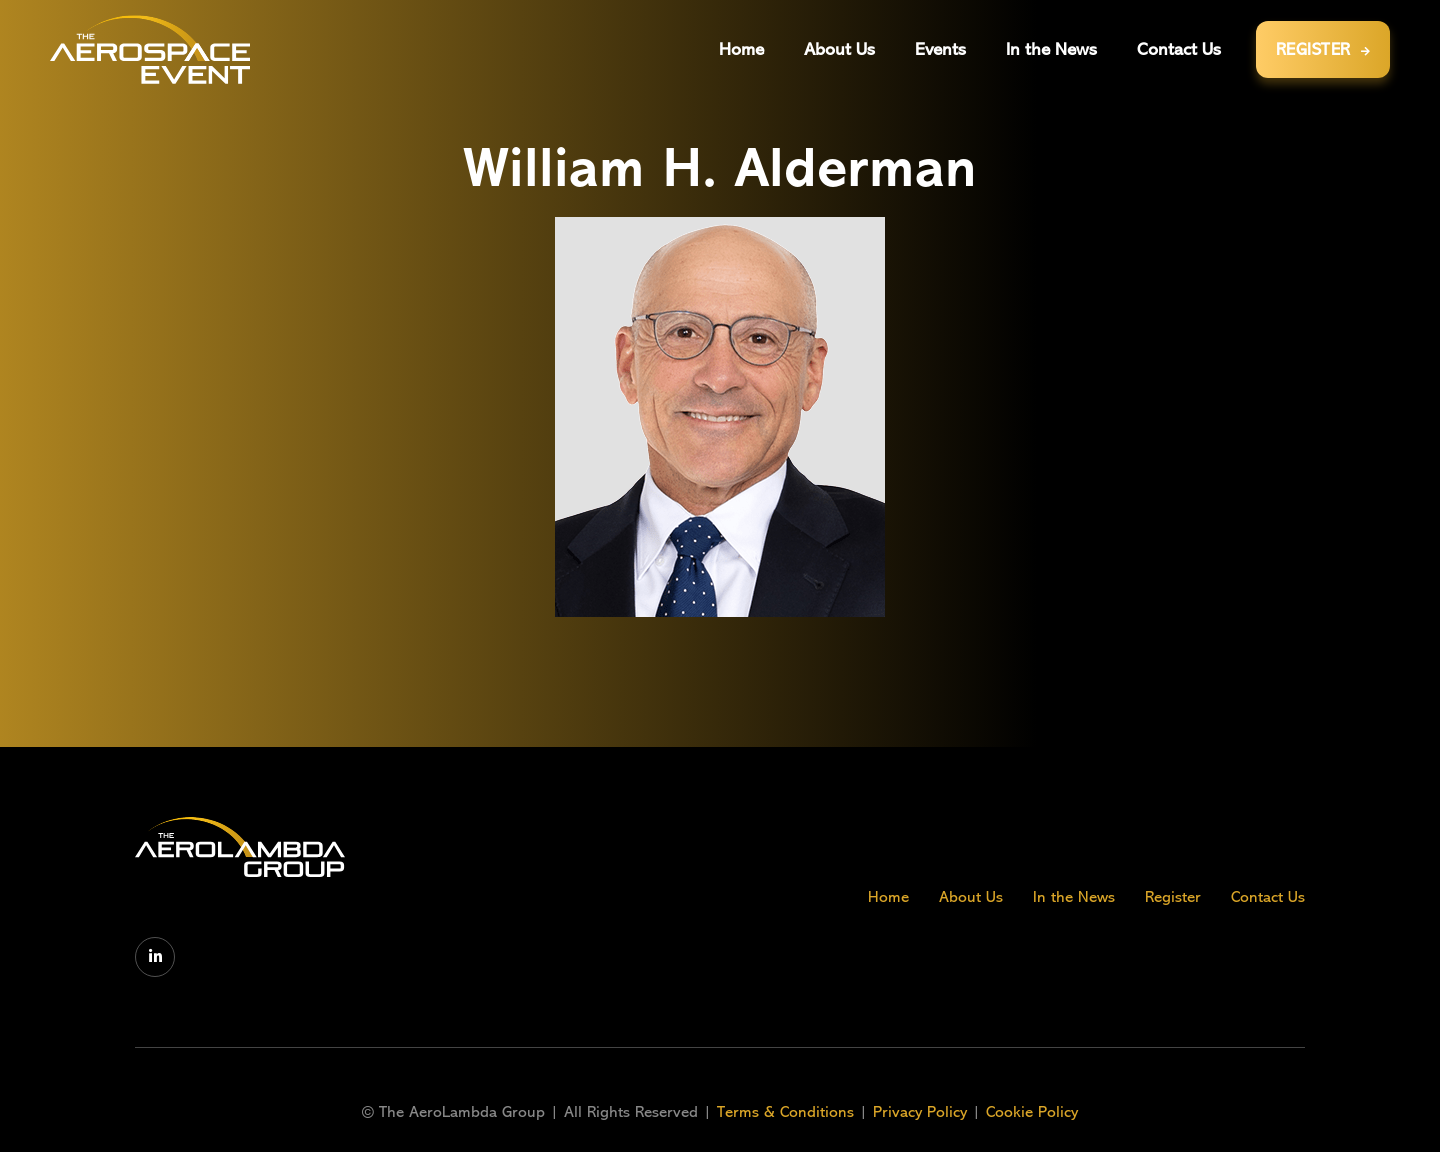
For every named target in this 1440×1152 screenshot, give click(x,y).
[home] (150, 49)
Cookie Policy (1032, 1112)
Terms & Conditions (788, 1112)
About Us (971, 897)
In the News (1074, 897)
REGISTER (1323, 49)
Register (1173, 897)
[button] (940, 49)
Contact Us (1268, 897)
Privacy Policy (920, 1112)
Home (888, 897)
